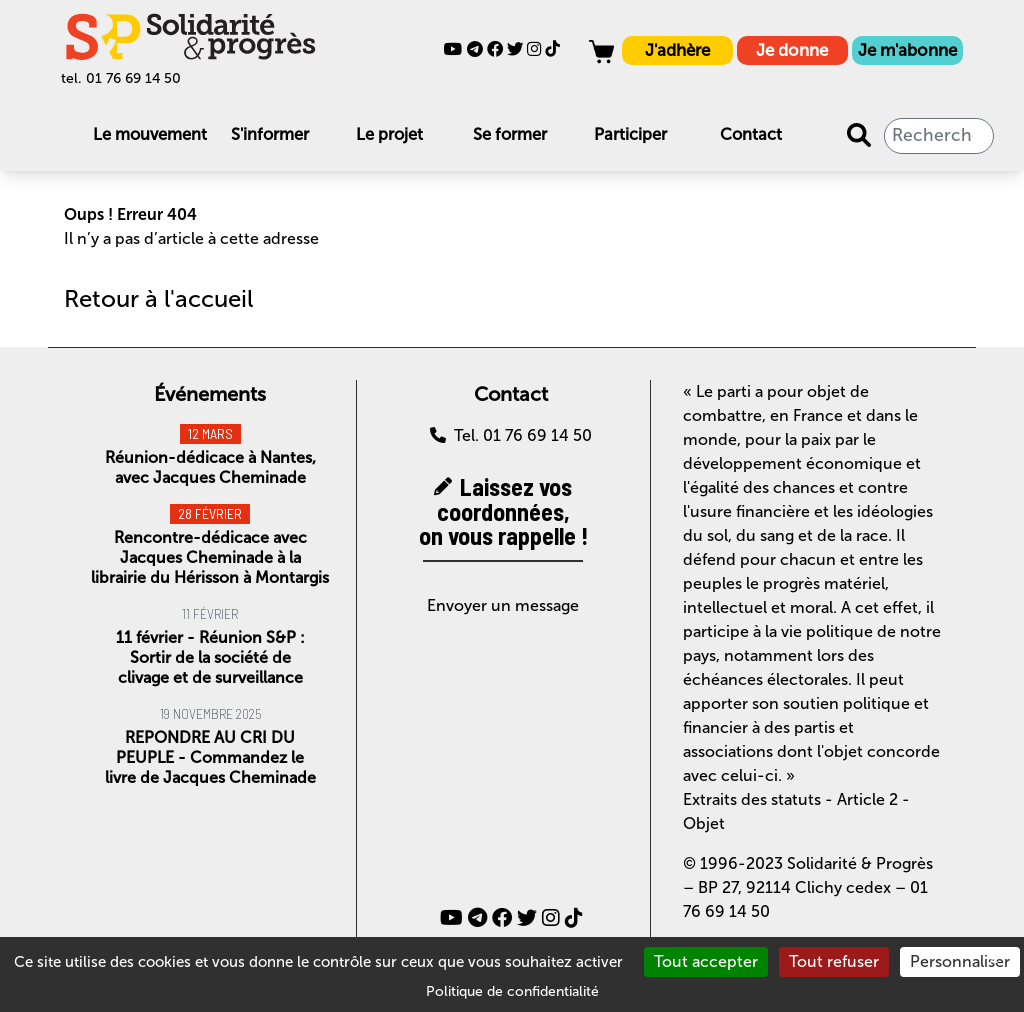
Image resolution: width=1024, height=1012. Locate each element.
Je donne (792, 50)
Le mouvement (150, 134)
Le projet (389, 134)
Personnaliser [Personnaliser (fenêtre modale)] (960, 961)
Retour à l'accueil (158, 298)
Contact (751, 134)
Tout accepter (706, 961)
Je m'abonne (907, 50)
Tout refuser (834, 961)
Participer (630, 134)
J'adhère (677, 50)
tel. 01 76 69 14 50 (121, 78)
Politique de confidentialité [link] (512, 991)
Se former (510, 134)
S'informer (270, 134)
